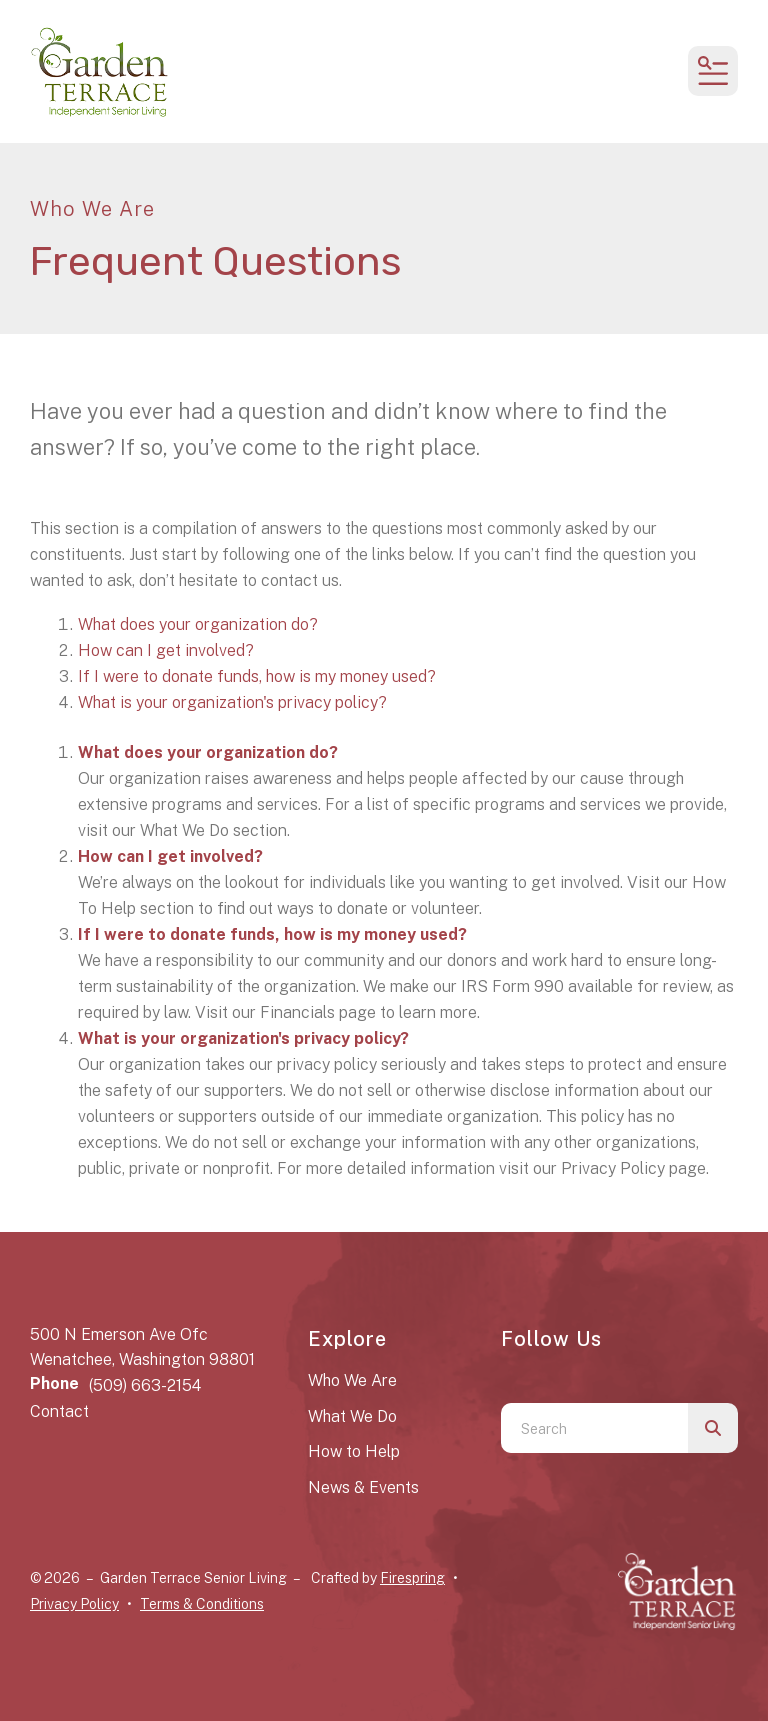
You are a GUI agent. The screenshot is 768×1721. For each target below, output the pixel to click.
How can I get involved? (166, 650)
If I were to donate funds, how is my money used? (257, 676)
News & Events (363, 1487)
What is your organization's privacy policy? (232, 702)
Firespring (412, 1578)
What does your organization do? (198, 624)
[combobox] (594, 1428)
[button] (713, 71)
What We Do (352, 1416)
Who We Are (352, 1380)
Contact (59, 1411)
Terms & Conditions (202, 1604)
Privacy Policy (74, 1604)
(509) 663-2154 (145, 1385)
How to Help (354, 1451)
